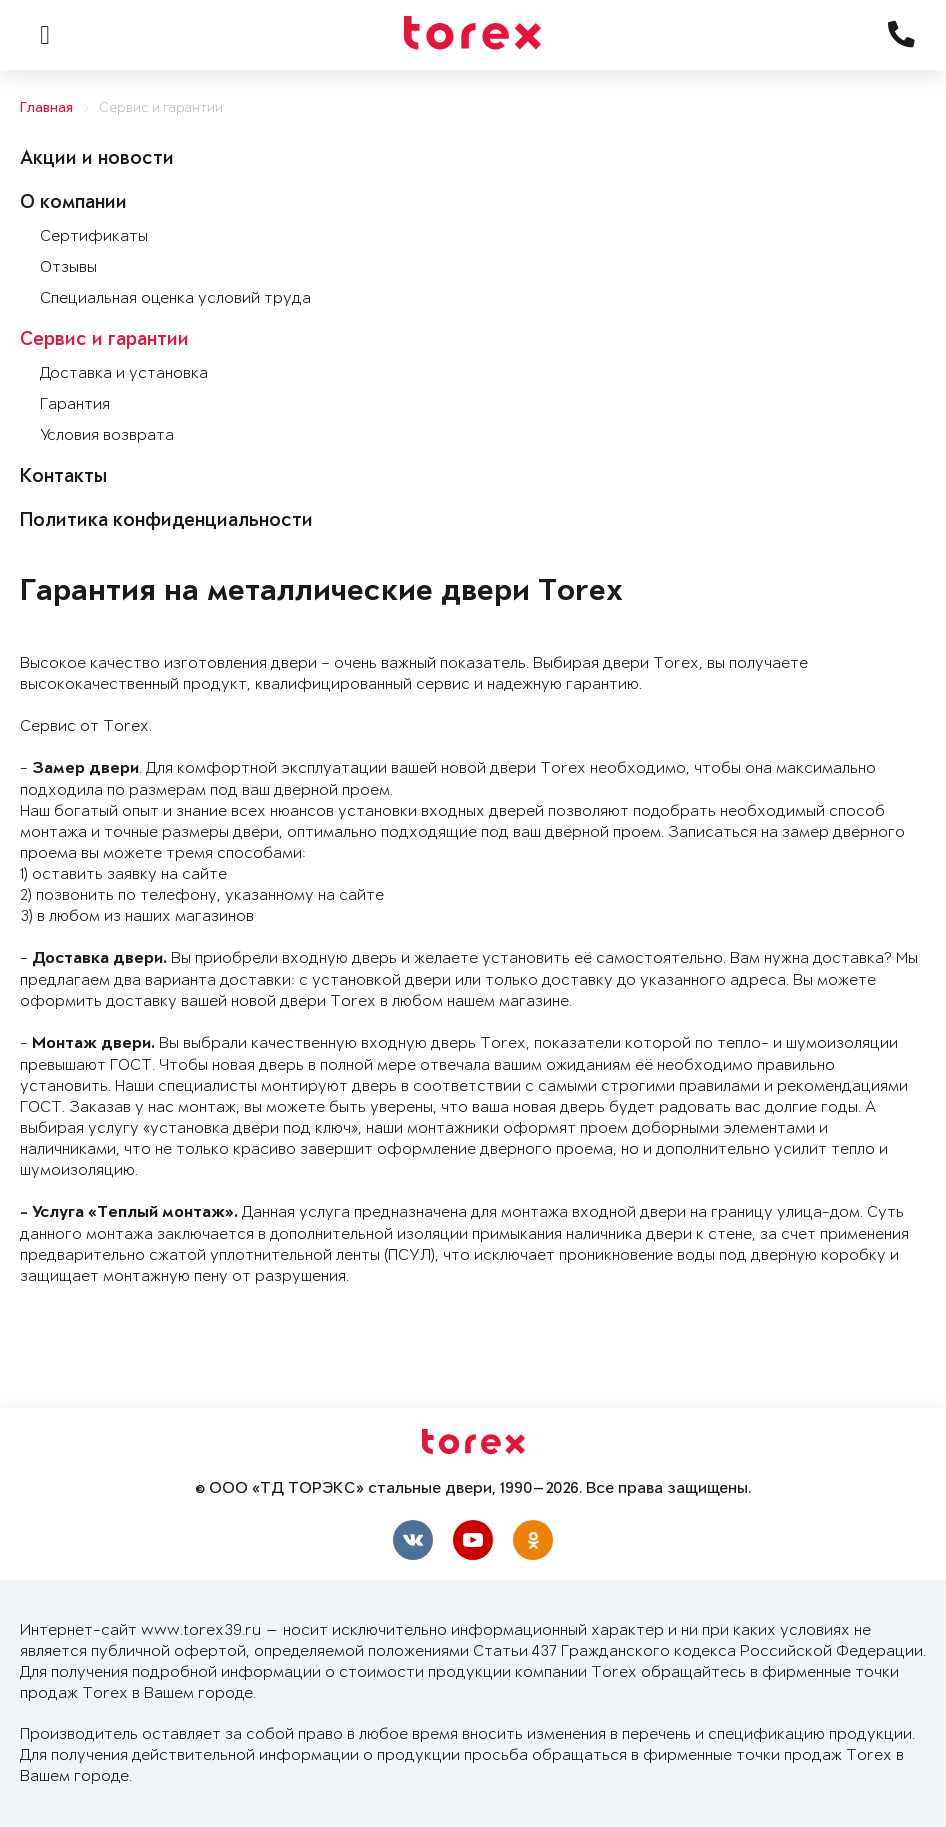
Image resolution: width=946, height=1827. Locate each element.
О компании (73, 204)
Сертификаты (94, 236)
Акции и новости (97, 160)
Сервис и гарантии (161, 108)
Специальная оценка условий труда (175, 298)
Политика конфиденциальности (166, 522)
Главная (46, 108)
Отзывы (68, 267)
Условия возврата (107, 435)
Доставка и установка (124, 373)
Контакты (63, 478)
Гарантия (75, 404)
